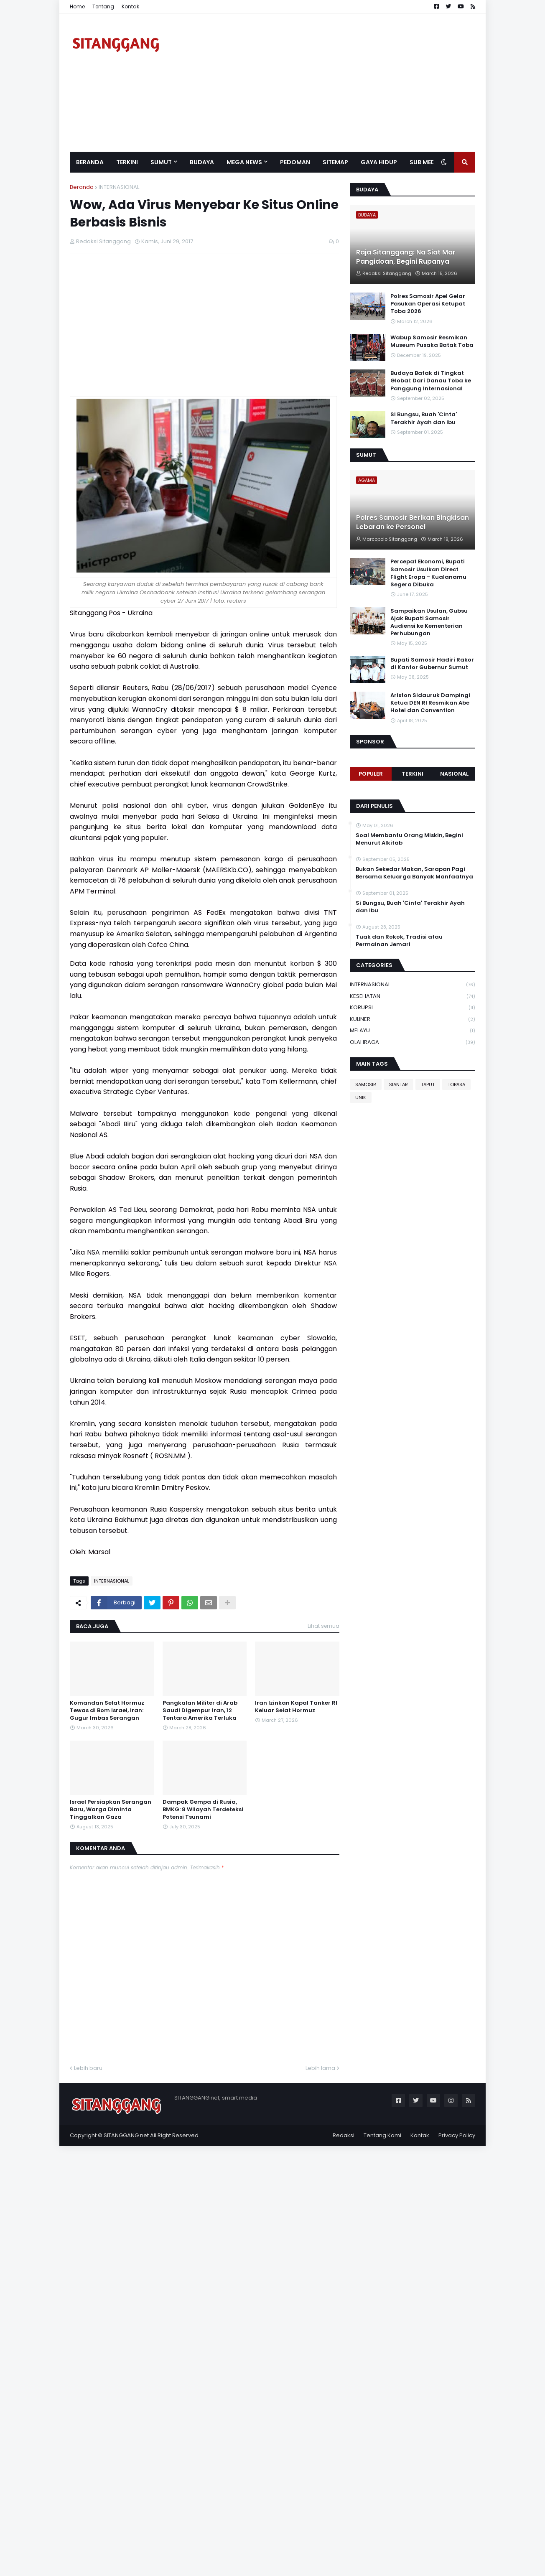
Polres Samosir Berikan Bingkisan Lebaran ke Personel (412, 522)
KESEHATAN (412, 996)
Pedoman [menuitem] (295, 162)
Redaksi (343, 2135)
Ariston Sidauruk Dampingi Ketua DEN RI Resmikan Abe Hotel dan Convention (430, 703)
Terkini (412, 774)
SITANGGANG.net (126, 2135)
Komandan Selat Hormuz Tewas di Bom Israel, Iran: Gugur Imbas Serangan (107, 1710)
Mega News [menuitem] (244, 162)
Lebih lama (320, 2068)
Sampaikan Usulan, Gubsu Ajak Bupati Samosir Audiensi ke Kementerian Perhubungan (429, 622)
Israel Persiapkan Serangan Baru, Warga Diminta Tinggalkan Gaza (110, 1809)
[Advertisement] (323, 82)
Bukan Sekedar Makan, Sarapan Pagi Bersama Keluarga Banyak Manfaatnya (414, 873)
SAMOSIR (365, 1084)
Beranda (82, 187)
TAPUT (428, 1084)
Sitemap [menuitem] (335, 162)
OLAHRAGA (412, 1042)
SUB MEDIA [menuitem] (425, 162)
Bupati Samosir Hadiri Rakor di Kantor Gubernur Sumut (432, 663)
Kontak (130, 6)
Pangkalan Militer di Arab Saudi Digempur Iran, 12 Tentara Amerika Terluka (200, 1710)
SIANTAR (398, 1084)
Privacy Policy (456, 2135)
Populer (371, 774)
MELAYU (412, 1030)
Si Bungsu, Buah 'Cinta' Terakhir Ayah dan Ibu (423, 418)
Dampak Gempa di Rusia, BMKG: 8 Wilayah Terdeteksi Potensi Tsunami (203, 1809)
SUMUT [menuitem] (161, 162)
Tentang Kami (382, 2135)
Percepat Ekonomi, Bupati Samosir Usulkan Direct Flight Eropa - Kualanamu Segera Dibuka (428, 573)
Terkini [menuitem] (127, 162)
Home (77, 6)
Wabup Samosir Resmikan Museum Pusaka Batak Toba (432, 341)
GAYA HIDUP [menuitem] (379, 162)
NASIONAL (454, 774)
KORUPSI (412, 1007)
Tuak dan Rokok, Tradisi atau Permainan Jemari (399, 940)
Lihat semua (323, 1625)
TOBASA (456, 1084)
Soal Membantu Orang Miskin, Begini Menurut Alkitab (409, 839)
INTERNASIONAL (119, 187)
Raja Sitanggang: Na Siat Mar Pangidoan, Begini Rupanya (406, 257)
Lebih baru (88, 2068)
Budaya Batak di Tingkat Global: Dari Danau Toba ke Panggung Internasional (430, 380)
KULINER (412, 1019)
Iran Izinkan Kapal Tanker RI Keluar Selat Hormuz (296, 1706)
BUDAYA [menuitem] (202, 162)
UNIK (360, 1097)
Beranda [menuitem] (90, 162)
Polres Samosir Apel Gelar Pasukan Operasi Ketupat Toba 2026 (427, 304)
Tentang (103, 6)
